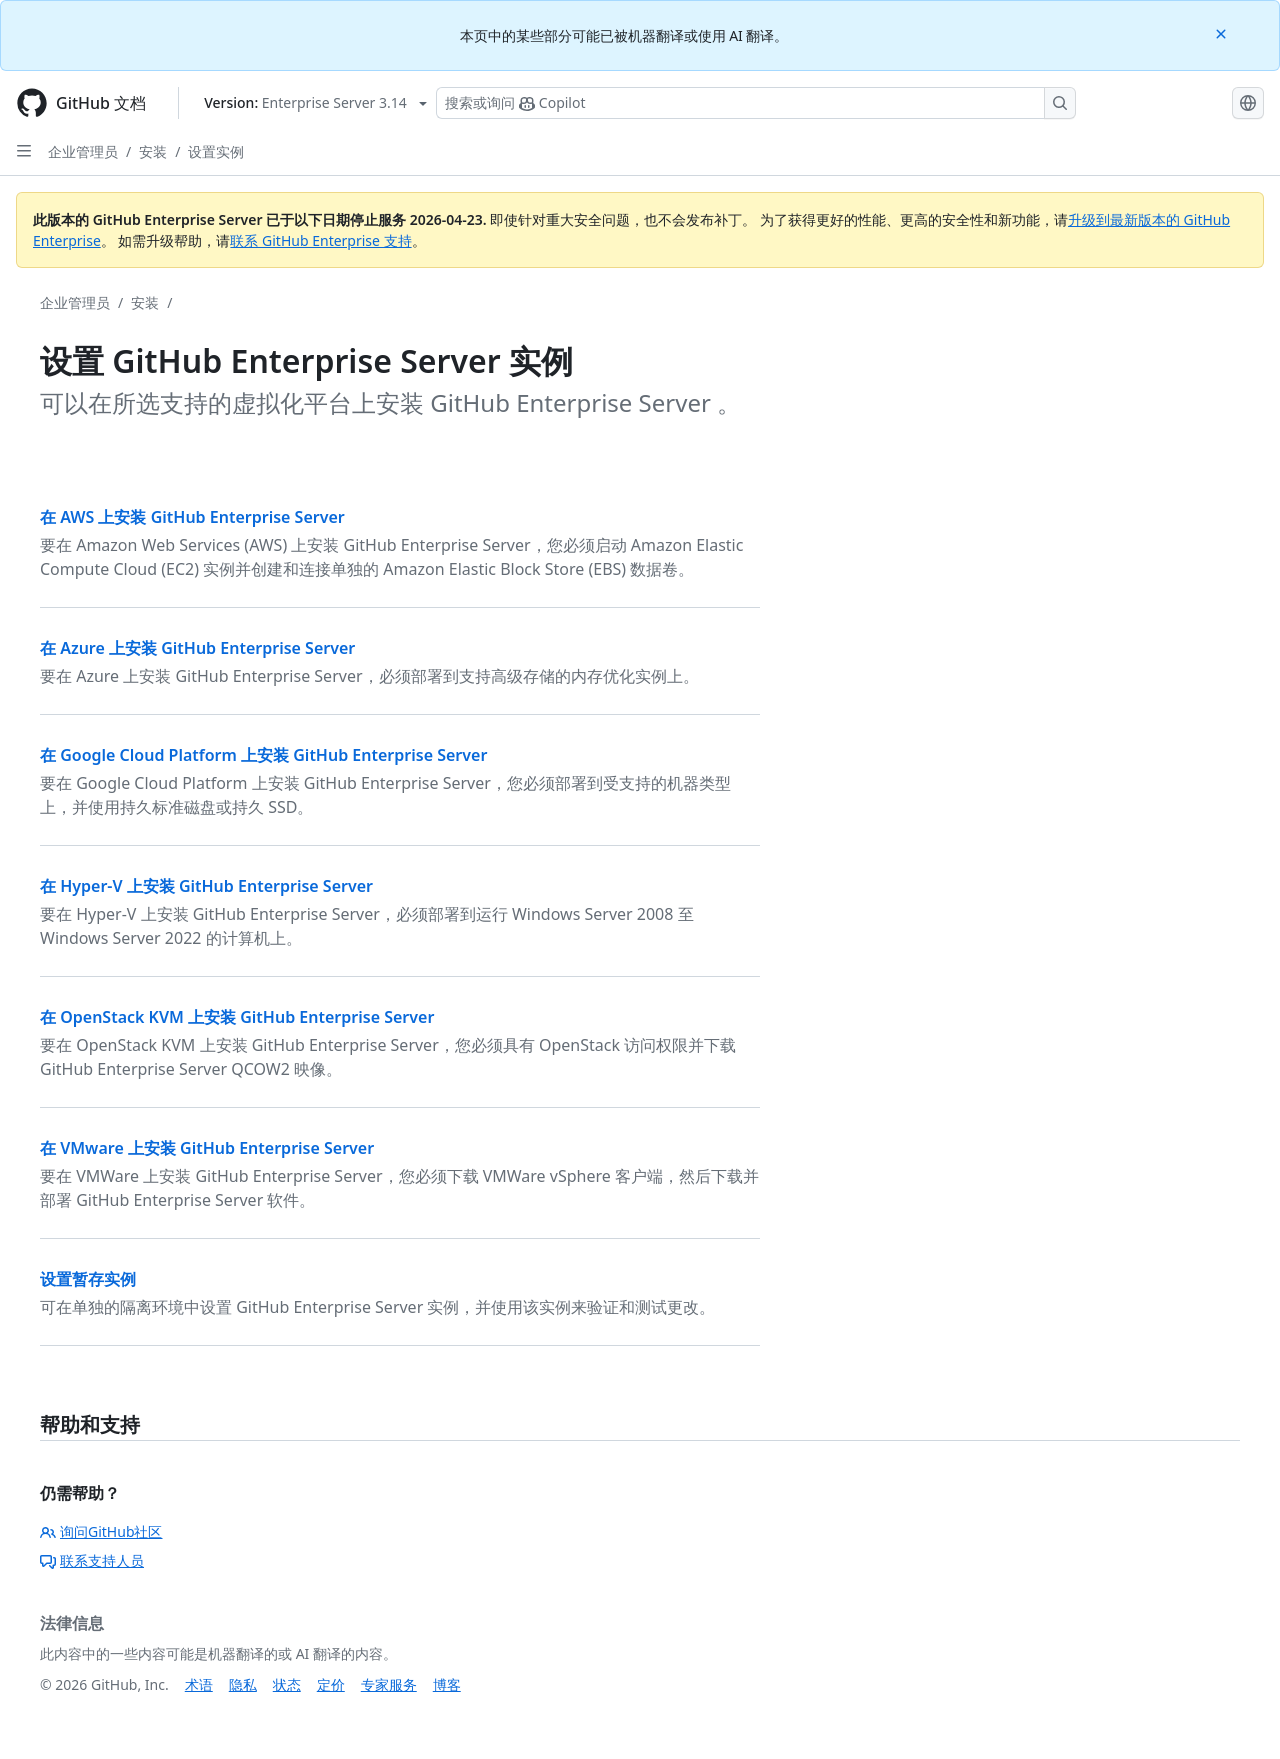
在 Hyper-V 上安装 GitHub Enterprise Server (206, 886)
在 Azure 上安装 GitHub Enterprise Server (197, 648)
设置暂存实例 (88, 1279)
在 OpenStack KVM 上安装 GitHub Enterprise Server (237, 1017)
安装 (153, 151)
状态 (287, 1684)
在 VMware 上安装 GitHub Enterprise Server (207, 1148)
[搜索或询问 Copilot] (756, 103)
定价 (331, 1684)
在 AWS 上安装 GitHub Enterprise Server (192, 517)
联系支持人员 (92, 1560)
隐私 (243, 1684)
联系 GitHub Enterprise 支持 (320, 240)
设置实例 (216, 151)
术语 (199, 1684)
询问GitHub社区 (101, 1531)
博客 (447, 1684)
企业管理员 (83, 151)
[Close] (1223, 32)
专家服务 (389, 1684)
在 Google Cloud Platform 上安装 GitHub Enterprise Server (263, 755)
